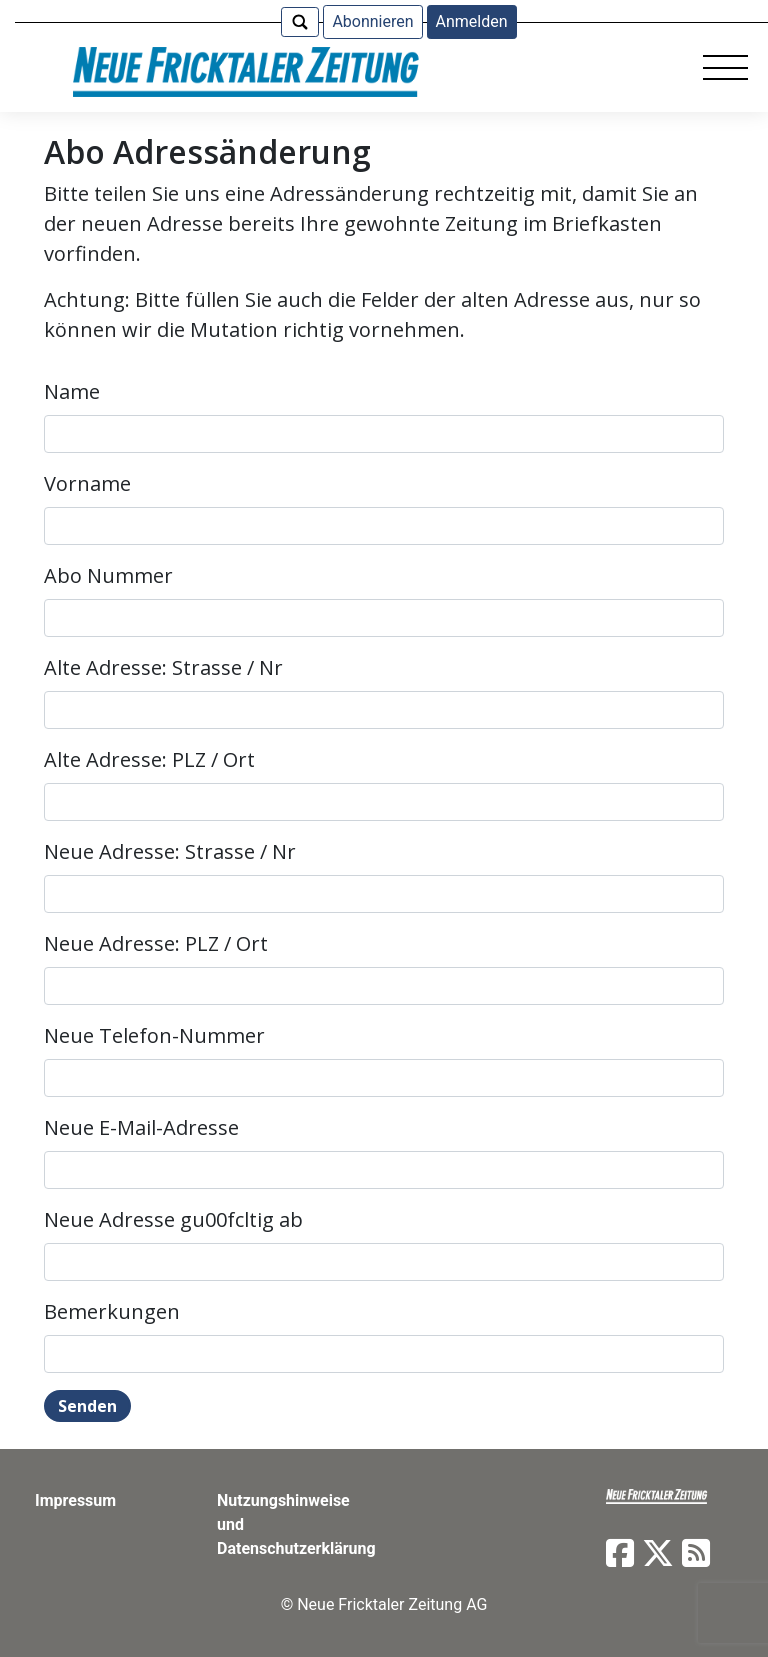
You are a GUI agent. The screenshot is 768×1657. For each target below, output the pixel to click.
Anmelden (472, 21)
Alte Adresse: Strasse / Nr (163, 667)
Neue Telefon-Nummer (154, 1035)
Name (72, 391)
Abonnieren (372, 21)
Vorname (87, 483)
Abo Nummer (108, 575)
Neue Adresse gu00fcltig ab (173, 1219)
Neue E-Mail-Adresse (141, 1127)
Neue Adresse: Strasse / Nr (170, 851)
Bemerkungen (112, 1311)
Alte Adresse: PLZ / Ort (149, 759)
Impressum (75, 1500)
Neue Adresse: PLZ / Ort (156, 943)
